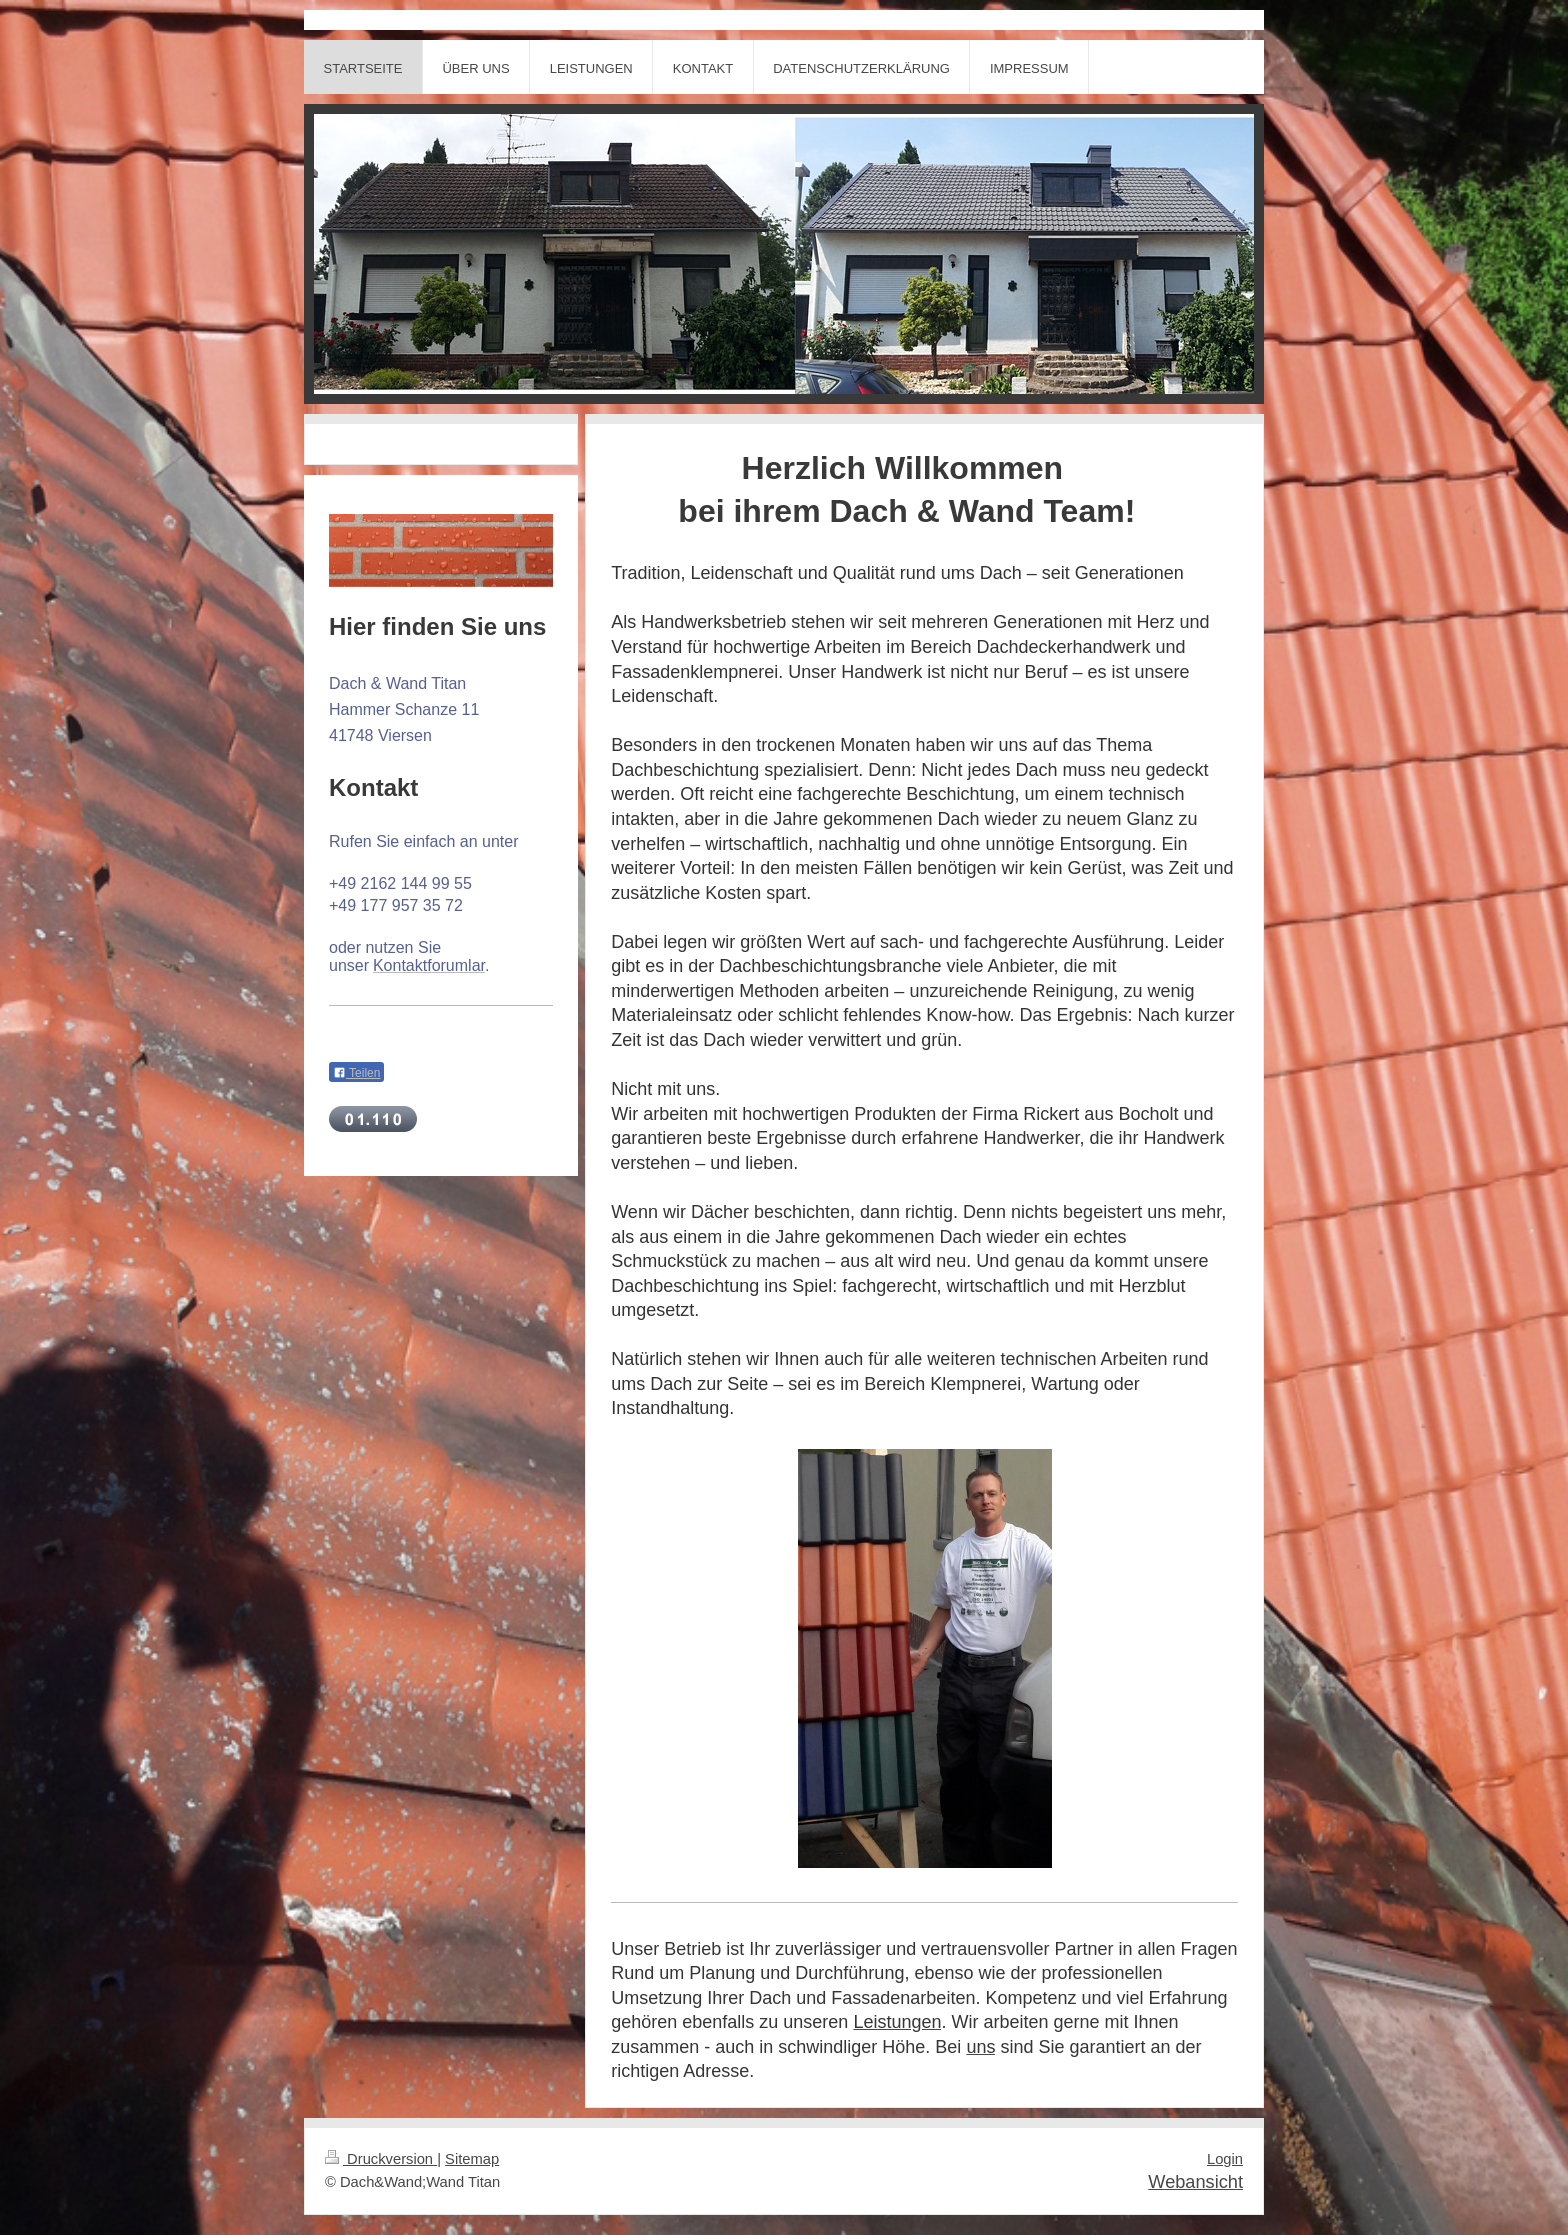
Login (1225, 2159)
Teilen (356, 1073)
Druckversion (381, 2159)
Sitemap (472, 2159)
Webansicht (1195, 2182)
